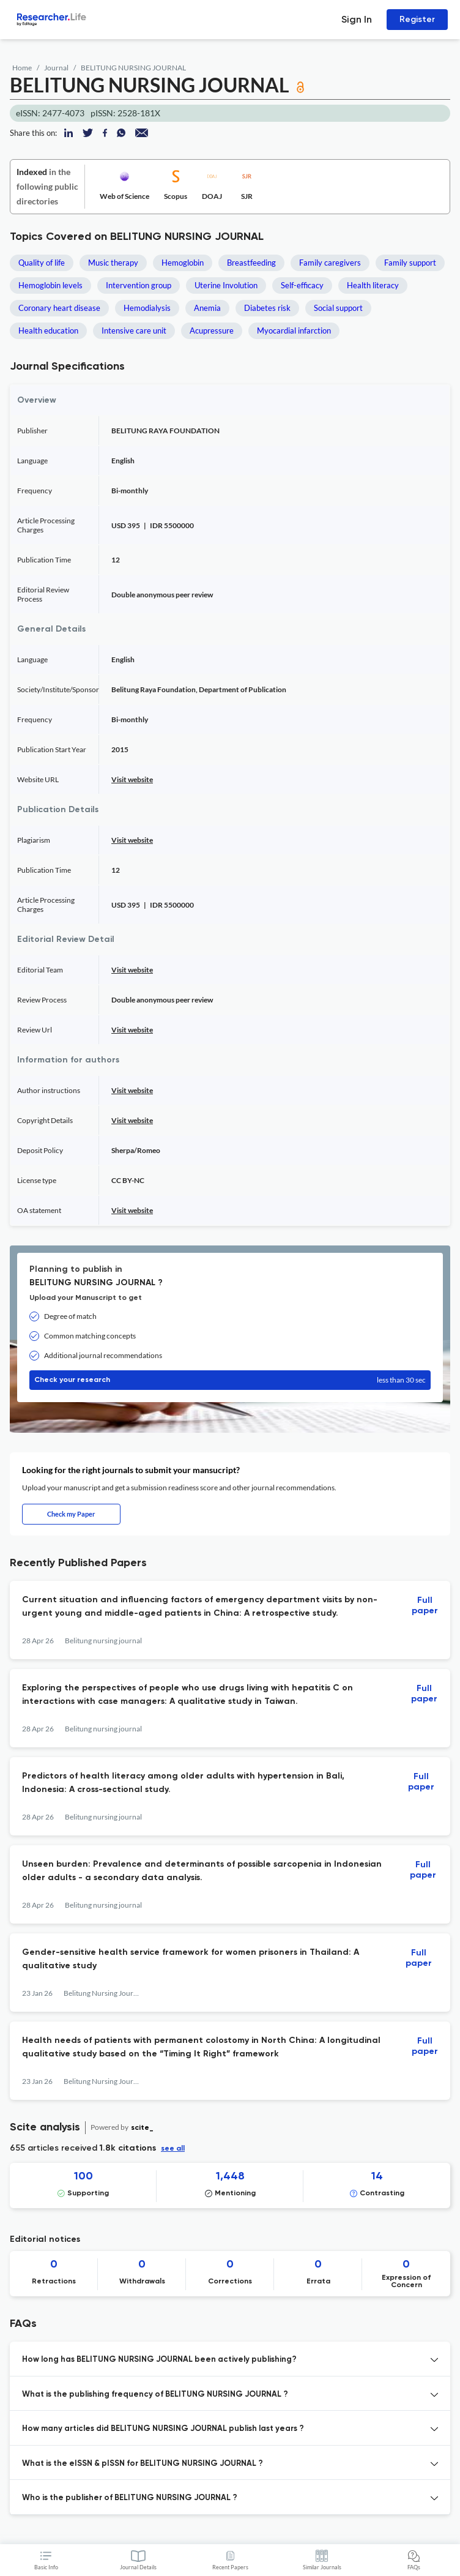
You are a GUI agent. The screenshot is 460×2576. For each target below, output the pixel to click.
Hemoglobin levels (50, 285)
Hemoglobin (182, 262)
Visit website (132, 779)
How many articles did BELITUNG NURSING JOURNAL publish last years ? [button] (163, 2429)
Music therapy (113, 262)
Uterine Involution (226, 285)
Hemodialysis (147, 308)
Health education (48, 330)
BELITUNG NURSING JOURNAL (133, 67)
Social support (338, 308)
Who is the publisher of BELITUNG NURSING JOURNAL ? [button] (129, 2498)
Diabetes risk (267, 308)
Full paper (425, 1605)
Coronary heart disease (59, 308)
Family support (410, 262)
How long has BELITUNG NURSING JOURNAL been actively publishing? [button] (159, 2360)
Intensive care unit (134, 330)
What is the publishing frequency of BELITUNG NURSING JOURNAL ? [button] (155, 2395)
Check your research (230, 1380)
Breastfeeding (251, 262)
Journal (56, 67)
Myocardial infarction (294, 330)
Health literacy (373, 285)
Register (417, 19)
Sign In (356, 19)
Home (22, 67)
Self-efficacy (302, 285)
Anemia (207, 308)
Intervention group (138, 285)
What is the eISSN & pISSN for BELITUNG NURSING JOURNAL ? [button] (142, 2464)
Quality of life (41, 262)
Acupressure (212, 330)
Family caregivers (330, 262)
